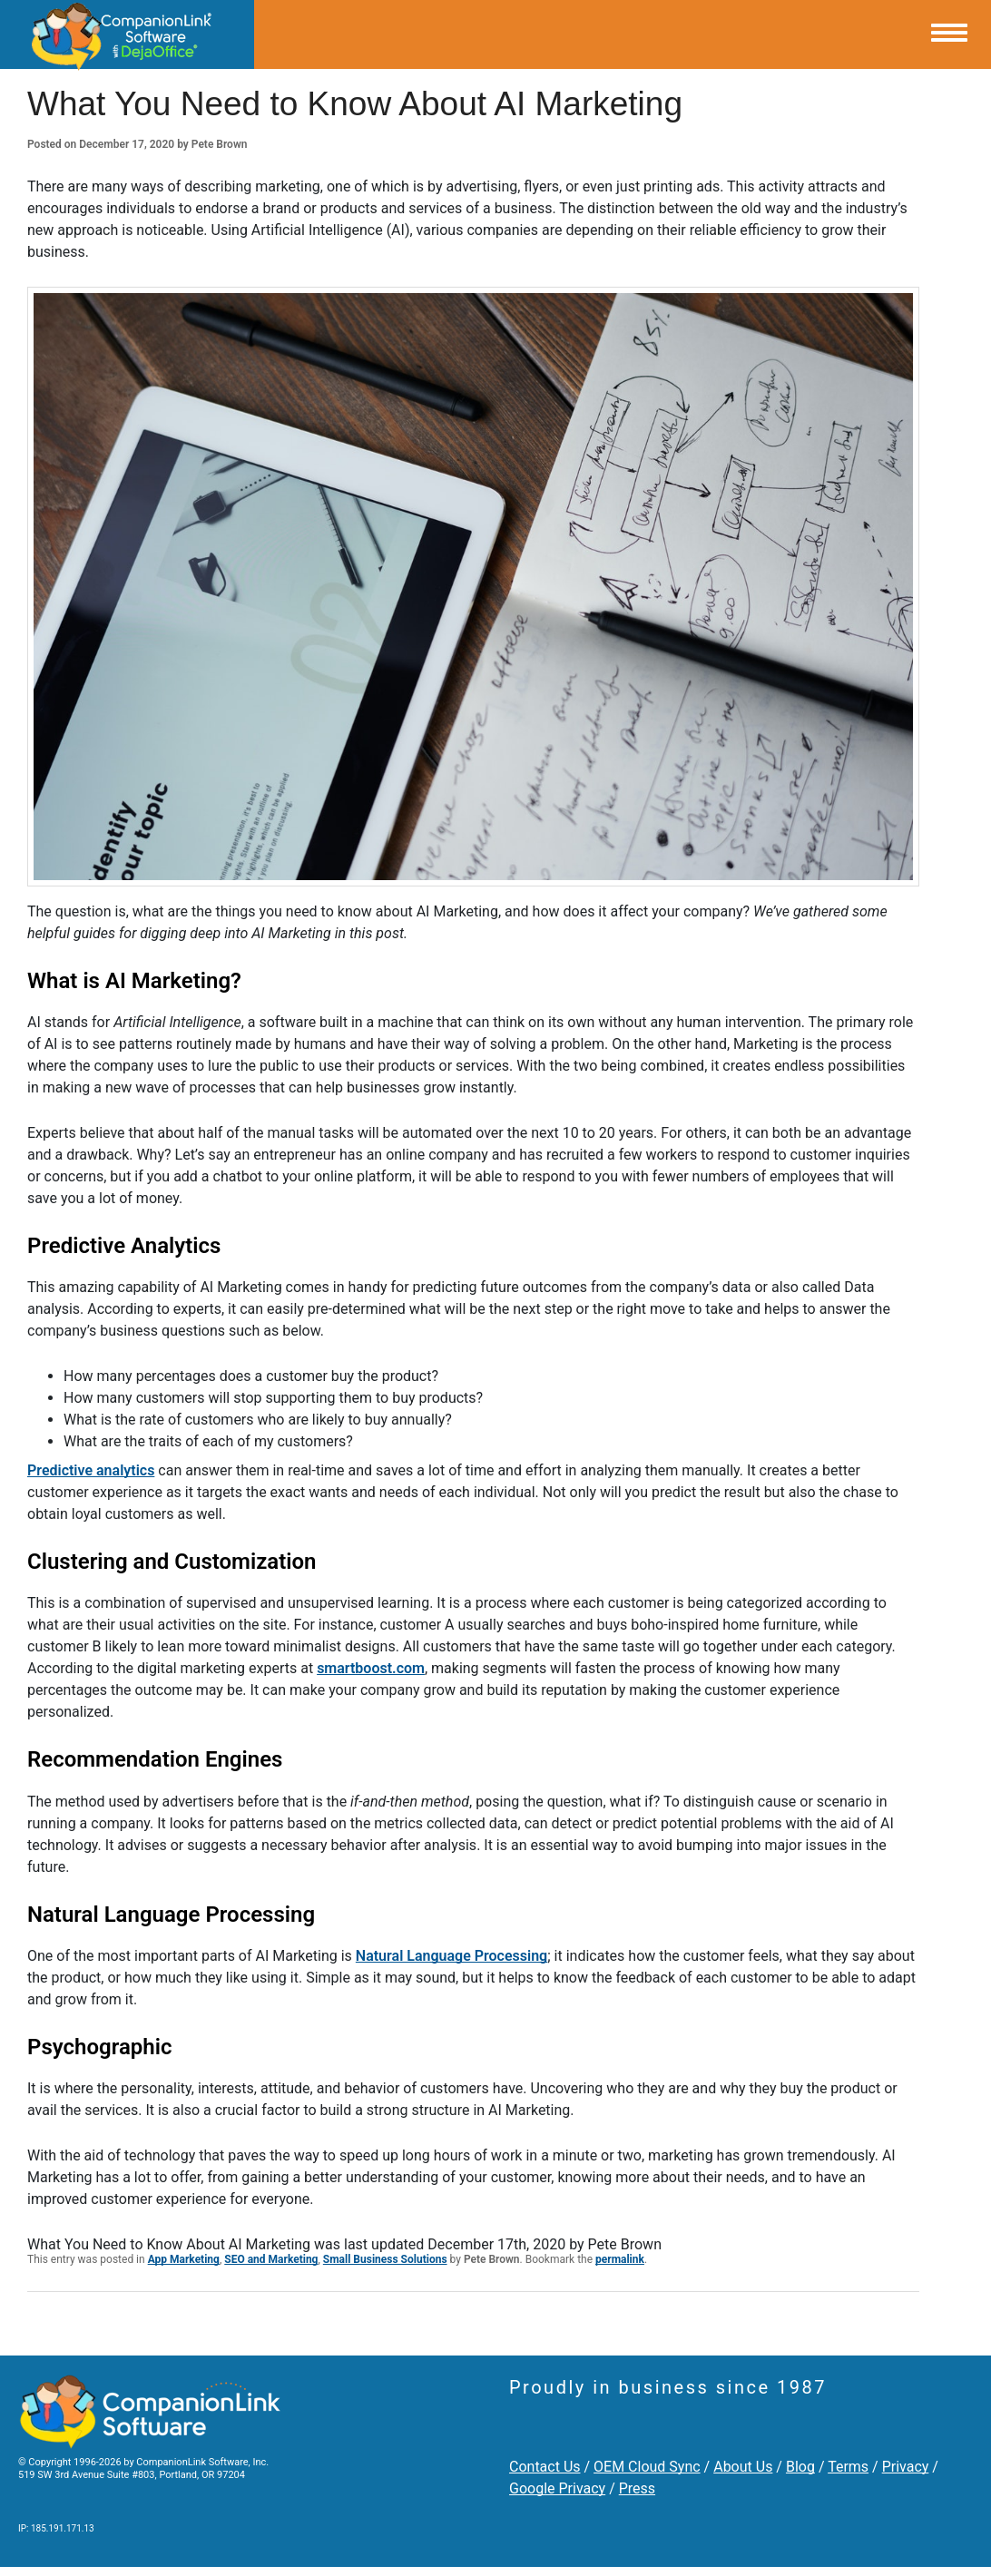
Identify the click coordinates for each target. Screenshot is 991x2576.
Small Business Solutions (385, 2259)
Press (637, 2488)
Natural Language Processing (451, 1955)
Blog (800, 2466)
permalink (619, 2259)
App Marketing (184, 2259)
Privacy (905, 2466)
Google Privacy (557, 2488)
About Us (742, 2466)
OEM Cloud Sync (647, 2466)
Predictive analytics (90, 1470)
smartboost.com (371, 1668)
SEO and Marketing (271, 2259)
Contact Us (545, 2466)
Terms (848, 2466)
